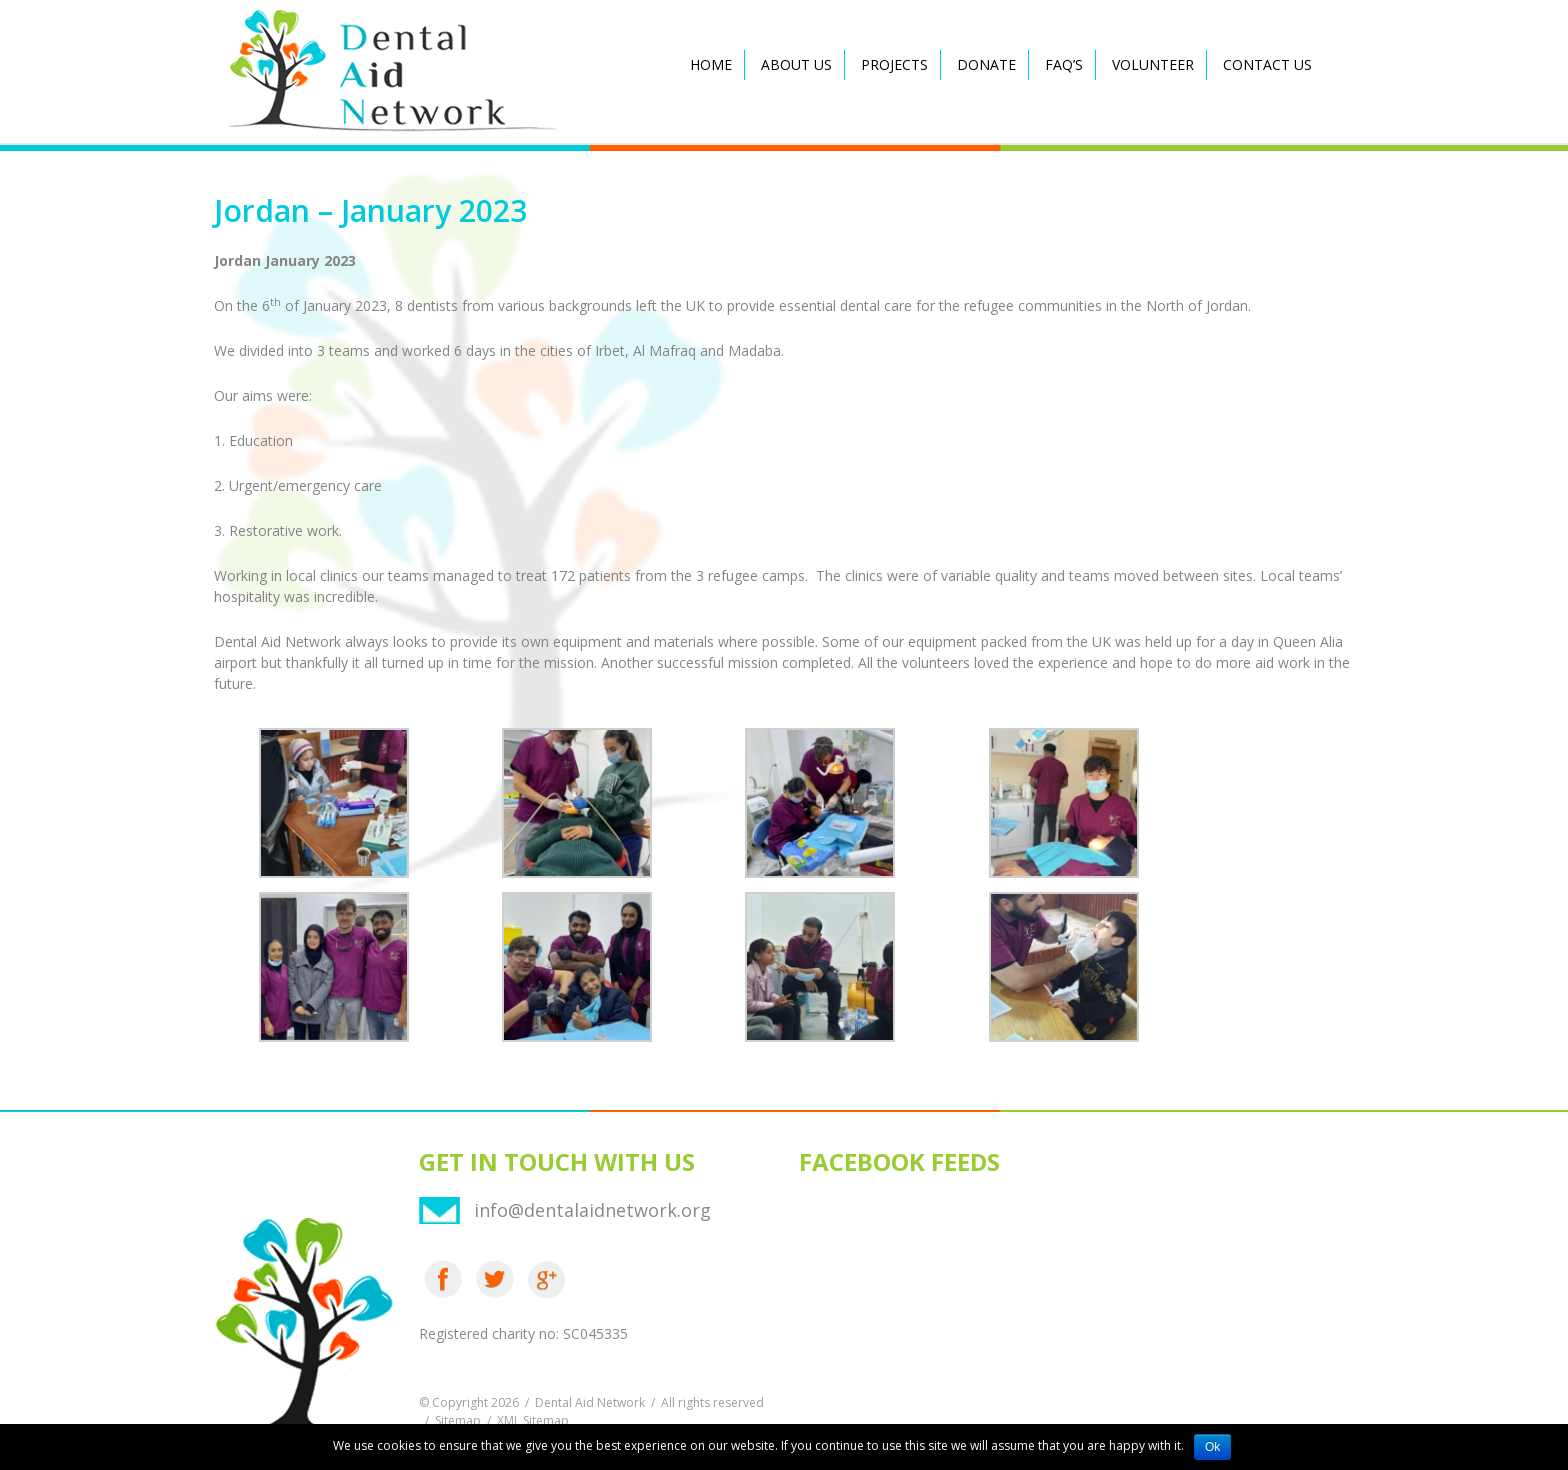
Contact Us (1267, 64)
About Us (796, 64)
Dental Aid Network (590, 1402)
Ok (1212, 1447)
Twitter (495, 1279)
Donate (986, 64)
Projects (894, 64)
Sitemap (458, 1420)
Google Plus (547, 1279)
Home (711, 64)
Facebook (443, 1279)
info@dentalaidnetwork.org (592, 1210)
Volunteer (1153, 64)
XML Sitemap (533, 1420)
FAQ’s (1064, 64)
